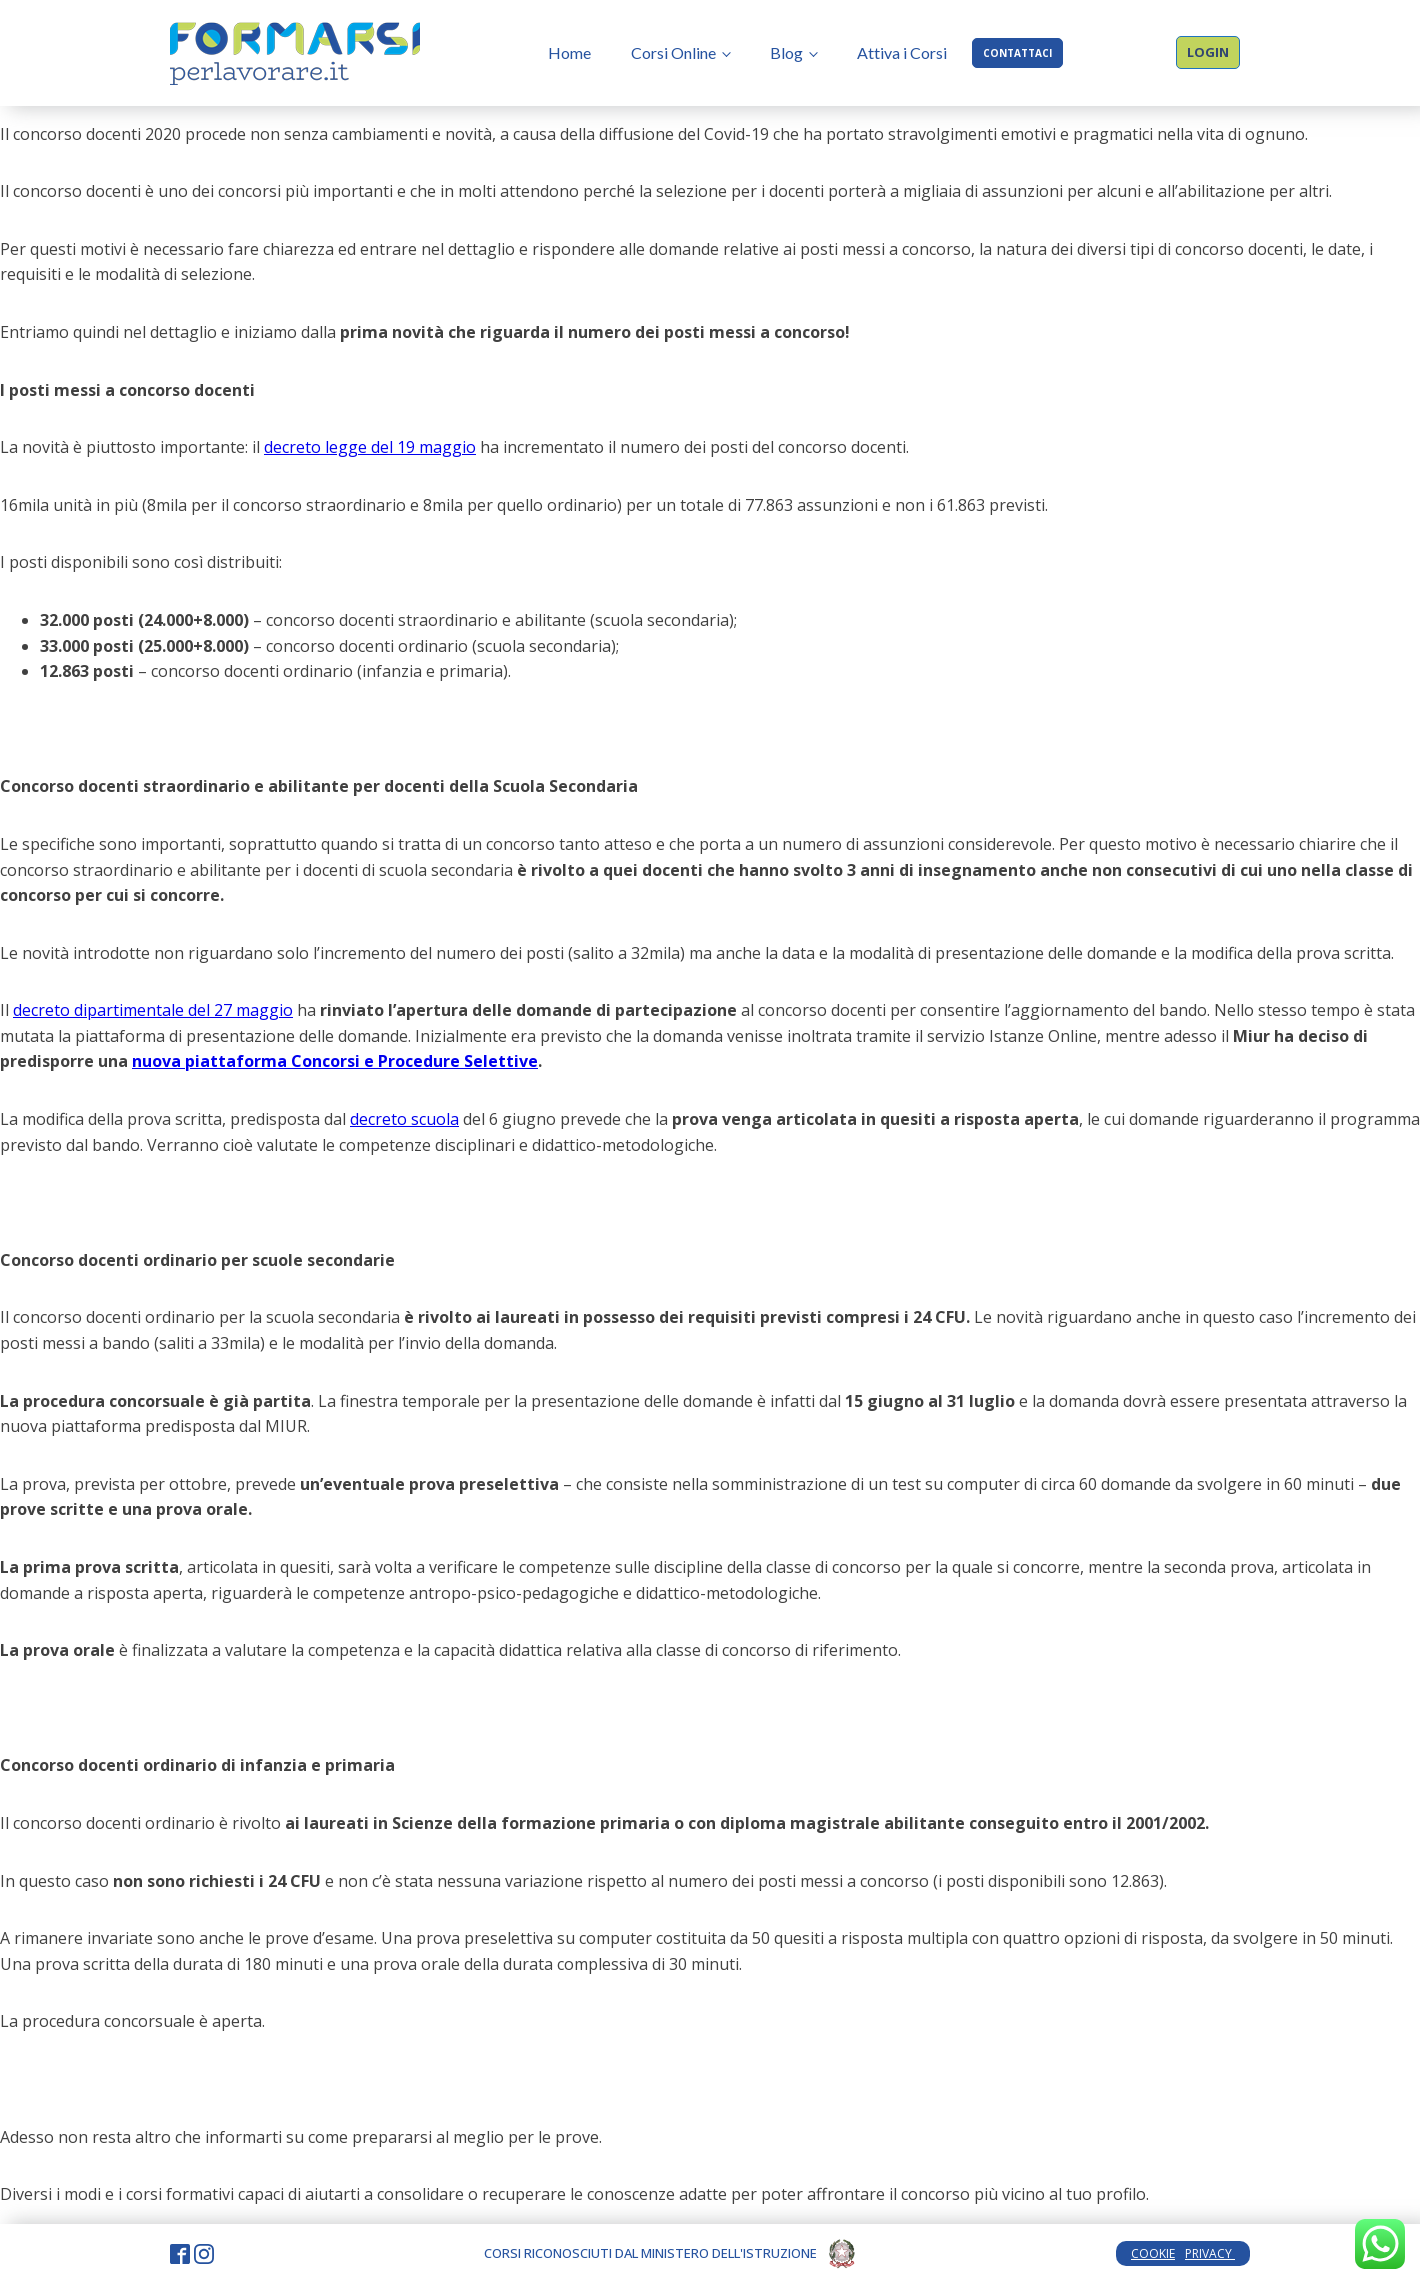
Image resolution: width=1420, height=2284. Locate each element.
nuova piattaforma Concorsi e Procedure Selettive (335, 1061)
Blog (786, 52)
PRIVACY (1210, 2253)
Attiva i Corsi (902, 52)
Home (569, 52)
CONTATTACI (1017, 53)
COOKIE (1153, 2253)
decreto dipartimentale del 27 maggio (153, 1010)
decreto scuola (404, 1119)
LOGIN (1208, 52)
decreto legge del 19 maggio (370, 447)
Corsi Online (673, 52)
